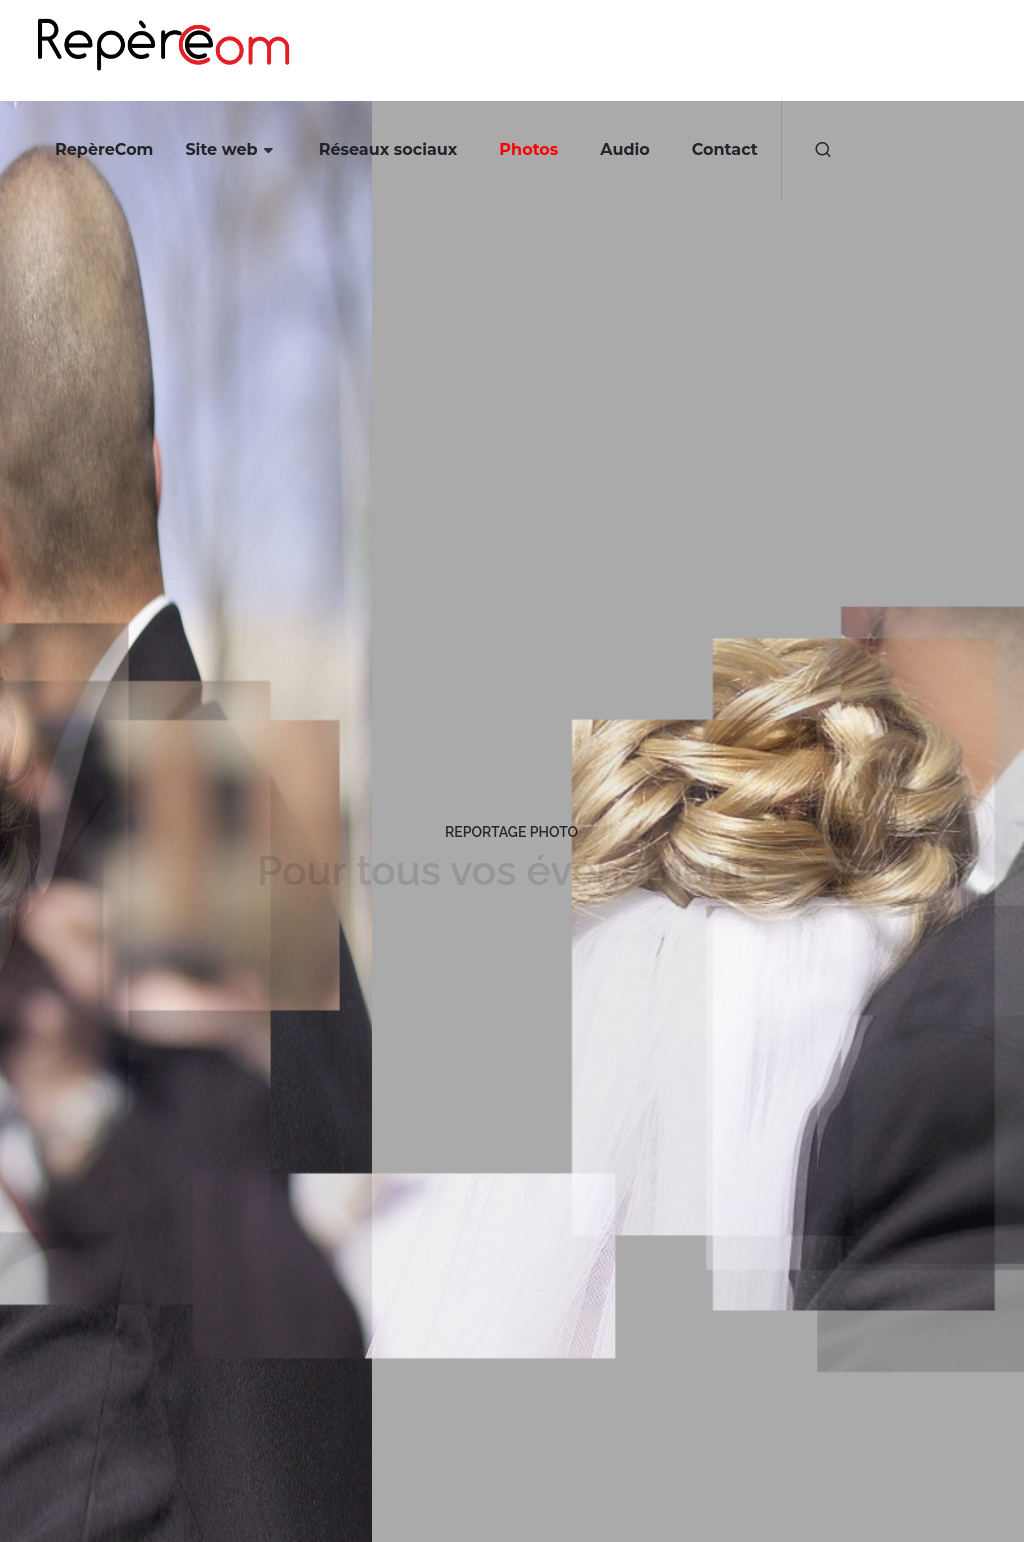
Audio (624, 149)
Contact (725, 149)
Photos (528, 149)
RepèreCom (104, 149)
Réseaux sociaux (388, 149)
